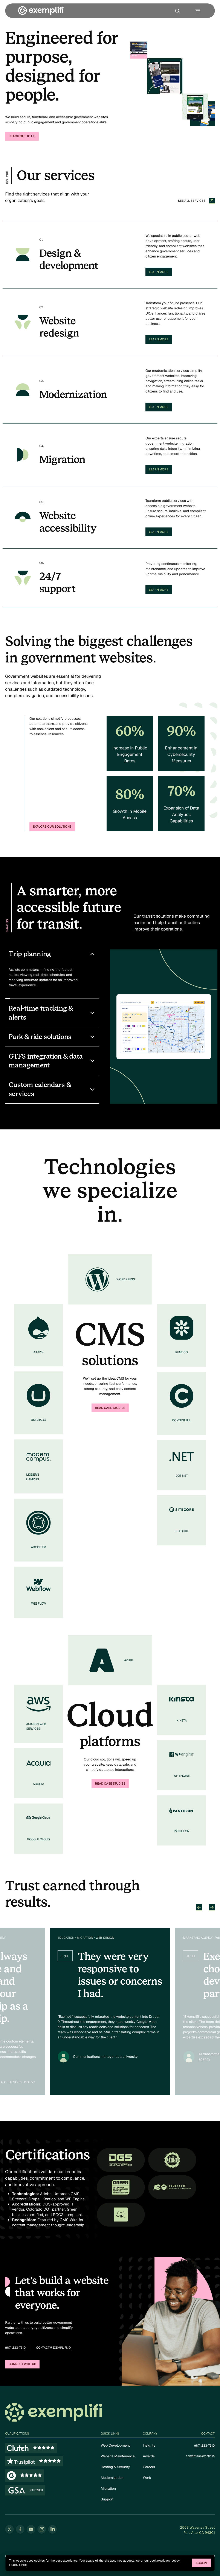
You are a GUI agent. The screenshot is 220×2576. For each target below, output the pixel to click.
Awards (149, 2456)
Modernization (112, 2477)
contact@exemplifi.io (53, 2348)
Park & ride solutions (40, 1036)
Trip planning (30, 953)
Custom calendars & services (40, 1089)
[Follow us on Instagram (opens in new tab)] (41, 2529)
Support (107, 2499)
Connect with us (22, 2364)
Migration (108, 2488)
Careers (149, 2467)
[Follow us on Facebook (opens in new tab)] (20, 2529)
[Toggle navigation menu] (197, 10)
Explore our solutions (52, 826)
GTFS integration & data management (46, 1061)
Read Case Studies (110, 1408)
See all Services (196, 201)
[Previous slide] (199, 1907)
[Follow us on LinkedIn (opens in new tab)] (52, 2529)
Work (147, 2477)
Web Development (115, 2445)
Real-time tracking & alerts (41, 1013)
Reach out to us (22, 136)
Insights (149, 2445)
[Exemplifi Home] (41, 10)
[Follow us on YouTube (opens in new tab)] (31, 2529)
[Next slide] (212, 1907)
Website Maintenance (118, 2456)
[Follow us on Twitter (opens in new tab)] (9, 2529)
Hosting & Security (115, 2467)
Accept (202, 2563)
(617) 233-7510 (15, 2348)
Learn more (18, 2565)
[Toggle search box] (178, 11)
